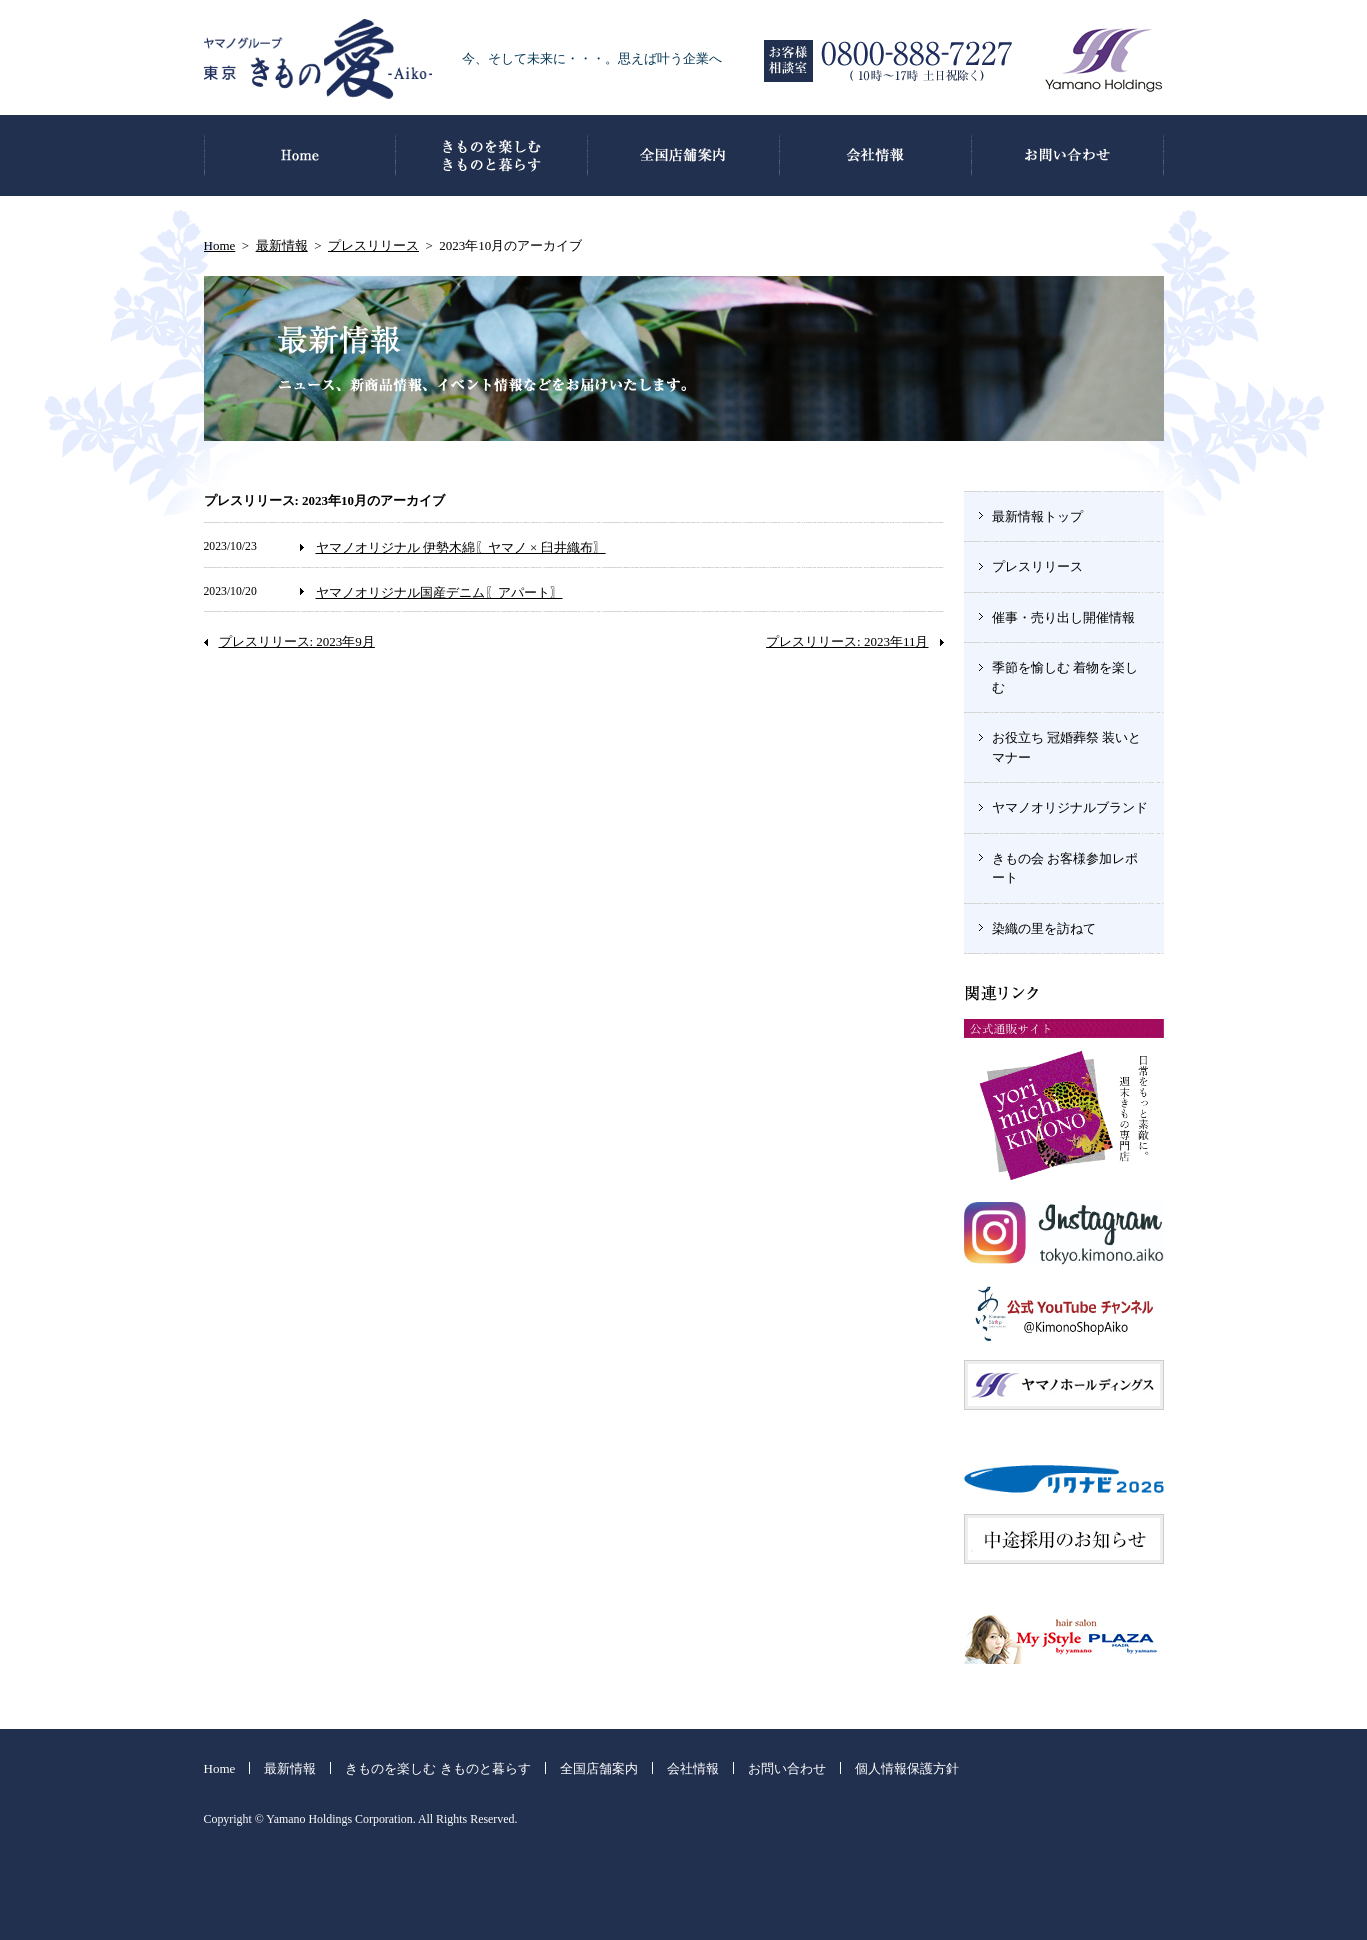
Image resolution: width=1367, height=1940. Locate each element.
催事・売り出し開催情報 (1063, 617)
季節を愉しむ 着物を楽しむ (1065, 677)
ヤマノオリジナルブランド (1070, 807)
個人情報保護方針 (907, 1768)
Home (220, 245)
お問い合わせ (787, 1768)
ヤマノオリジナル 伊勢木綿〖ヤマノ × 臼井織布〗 (461, 547)
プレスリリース (373, 245)
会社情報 (693, 1768)
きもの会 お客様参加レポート (1065, 868)
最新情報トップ (1037, 516)
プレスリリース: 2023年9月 (297, 641)
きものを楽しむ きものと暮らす (437, 1768)
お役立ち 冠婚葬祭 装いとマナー (1067, 747)
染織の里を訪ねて (1044, 928)
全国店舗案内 (599, 1768)
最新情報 (282, 245)
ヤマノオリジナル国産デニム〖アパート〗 (439, 592)
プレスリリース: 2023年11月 (847, 641)
